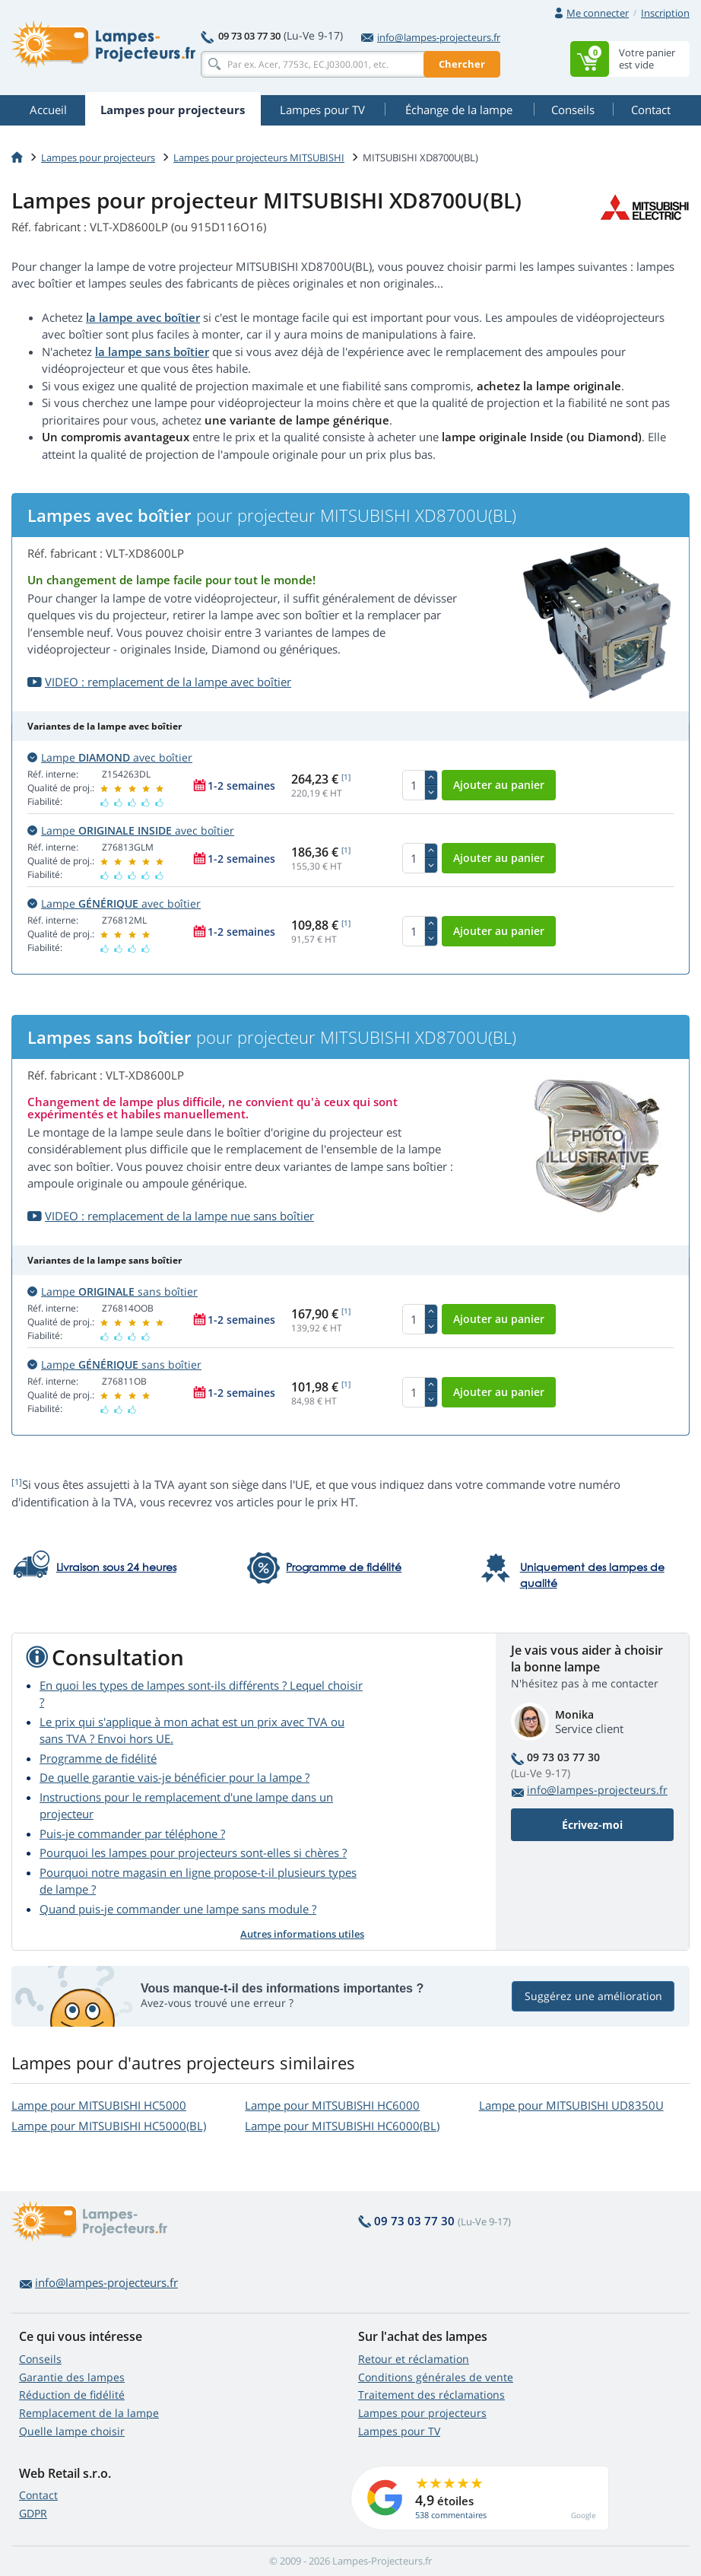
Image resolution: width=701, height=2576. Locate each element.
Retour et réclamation (413, 2359)
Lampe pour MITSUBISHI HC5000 (98, 2105)
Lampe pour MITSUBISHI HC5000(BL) (108, 2125)
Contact (38, 2495)
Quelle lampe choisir (72, 2431)
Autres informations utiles (302, 1934)
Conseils (40, 2359)
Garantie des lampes (72, 2377)
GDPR (33, 2513)
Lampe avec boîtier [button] (109, 757)
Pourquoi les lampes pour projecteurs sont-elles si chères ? (193, 1852)
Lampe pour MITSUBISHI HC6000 (332, 2105)
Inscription (665, 13)
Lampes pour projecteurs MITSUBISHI (258, 157)
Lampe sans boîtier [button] (112, 1291)
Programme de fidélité (98, 1758)
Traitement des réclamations (431, 2394)
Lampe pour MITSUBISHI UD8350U (571, 2105)
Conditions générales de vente (435, 2377)
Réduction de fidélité (72, 2394)
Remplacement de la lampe (89, 2413)
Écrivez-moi (592, 1825)
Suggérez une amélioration (593, 1996)
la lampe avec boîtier (143, 317)
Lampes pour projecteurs (98, 157)
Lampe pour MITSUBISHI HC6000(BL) (342, 2125)
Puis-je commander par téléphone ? (132, 1833)
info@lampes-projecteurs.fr (430, 37)
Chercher (462, 64)
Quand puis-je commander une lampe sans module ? (178, 1908)
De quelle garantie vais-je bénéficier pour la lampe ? (174, 1777)
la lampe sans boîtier (152, 351)
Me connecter (597, 13)
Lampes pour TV (399, 2431)
